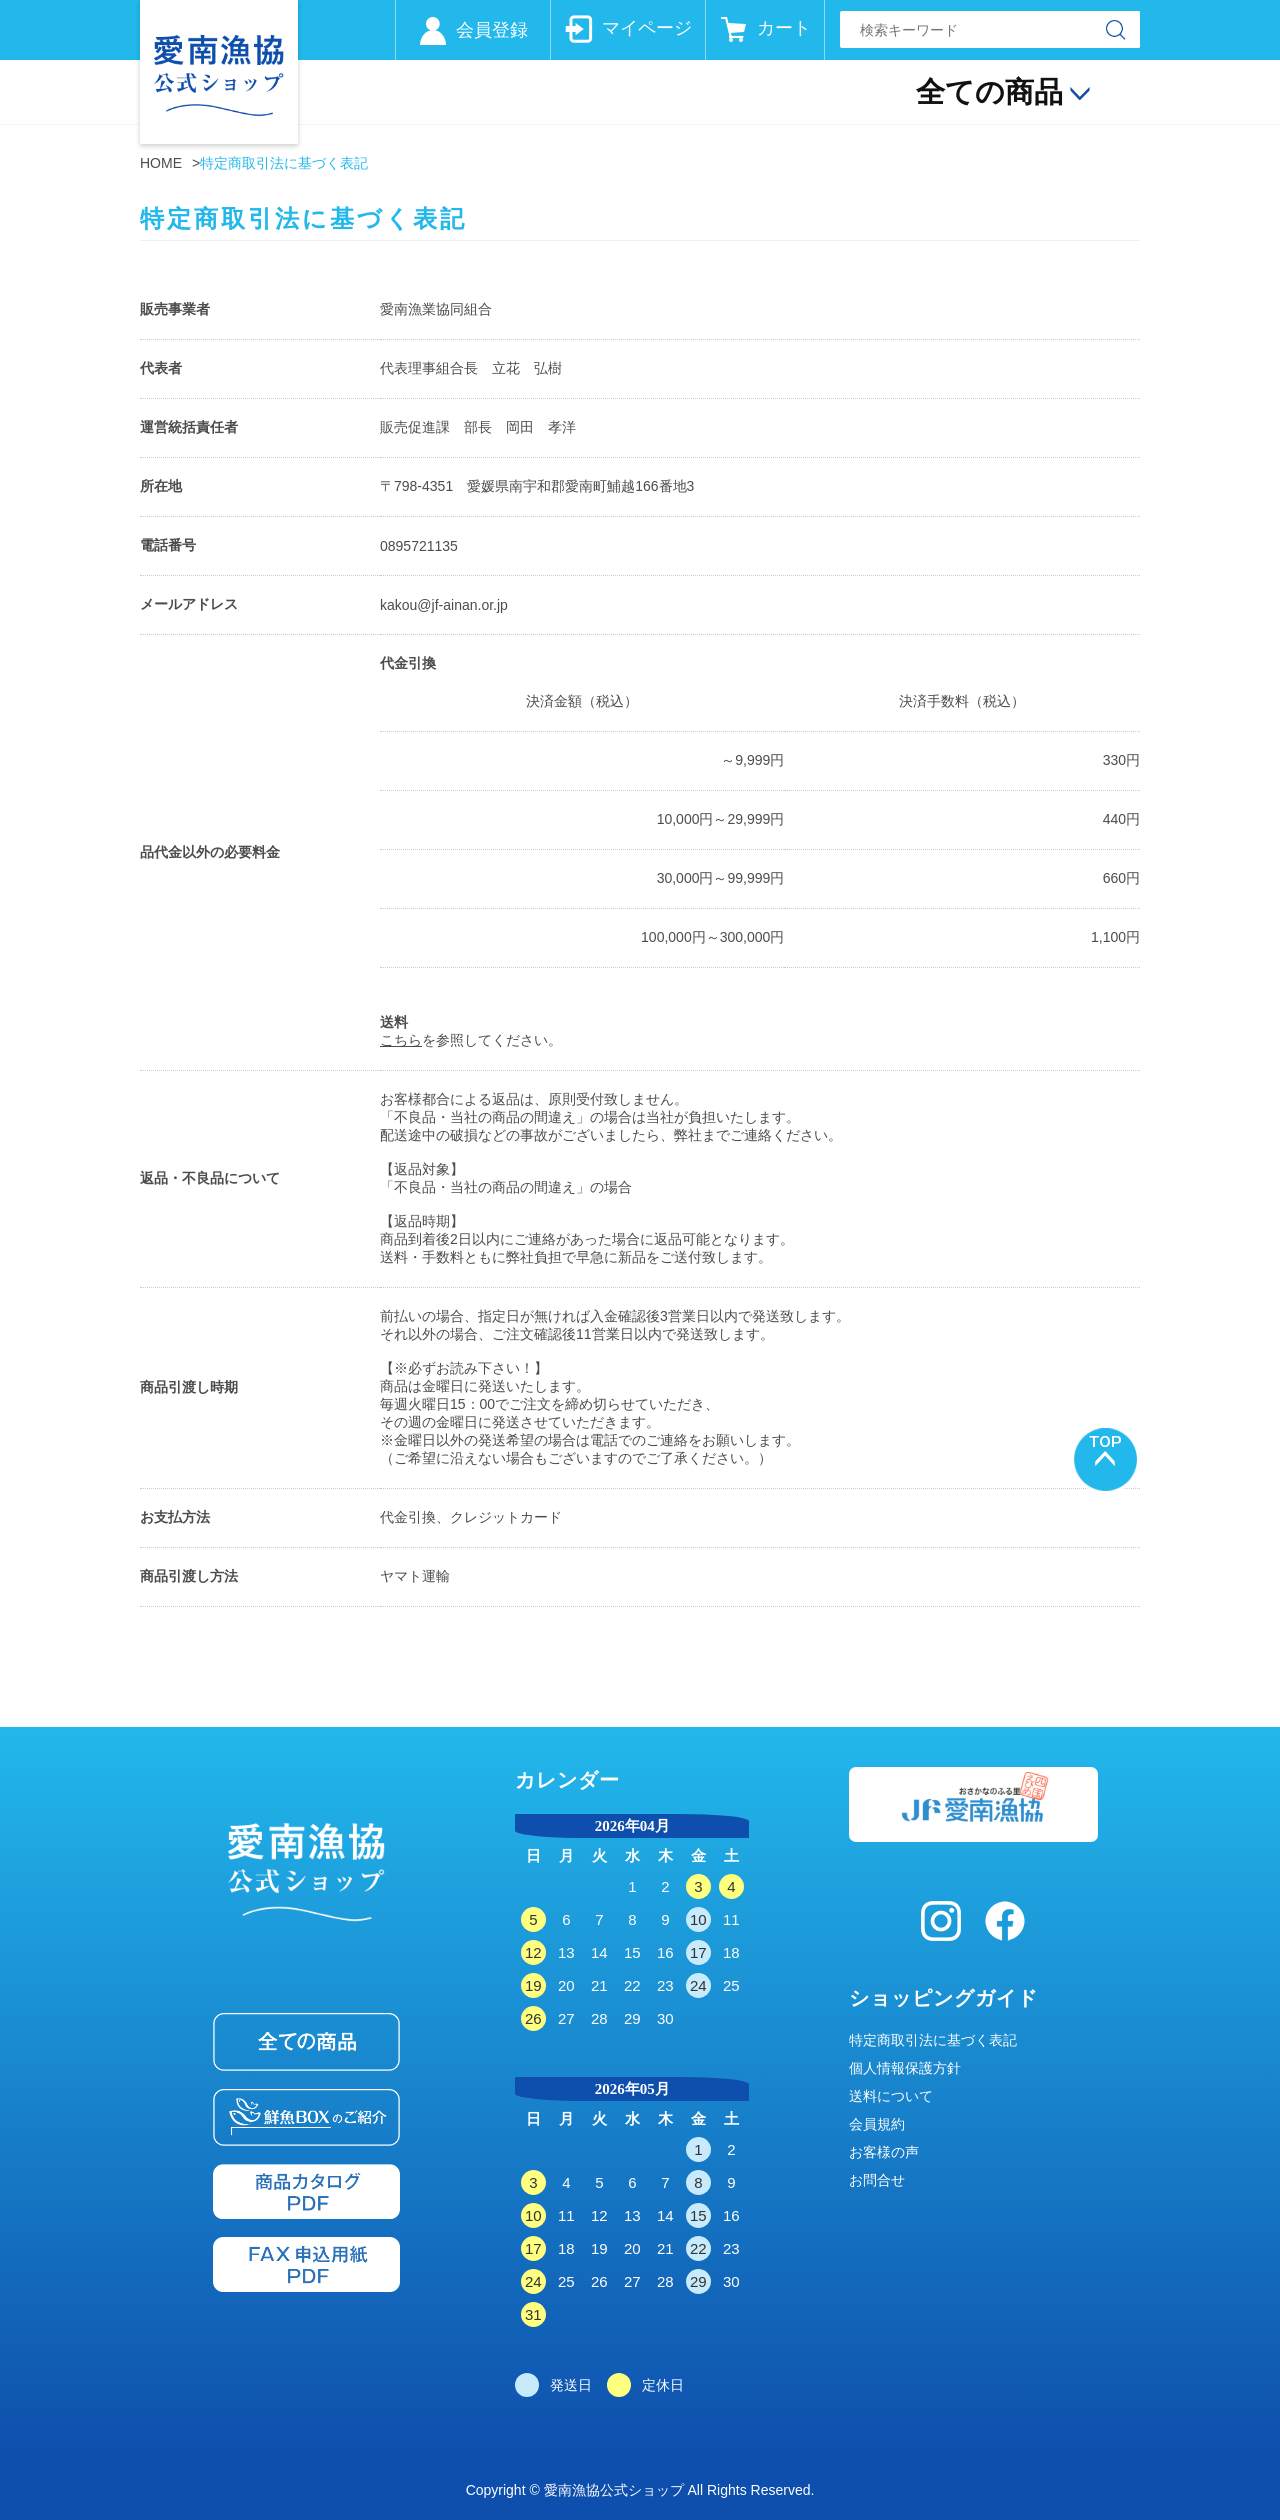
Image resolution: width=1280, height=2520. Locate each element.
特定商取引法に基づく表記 (933, 2040)
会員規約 (877, 2124)
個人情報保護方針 (905, 2068)
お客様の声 (884, 2152)
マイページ (647, 28)
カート (784, 28)
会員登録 (492, 30)
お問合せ (877, 2180)
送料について (891, 2096)
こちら (401, 1040)
